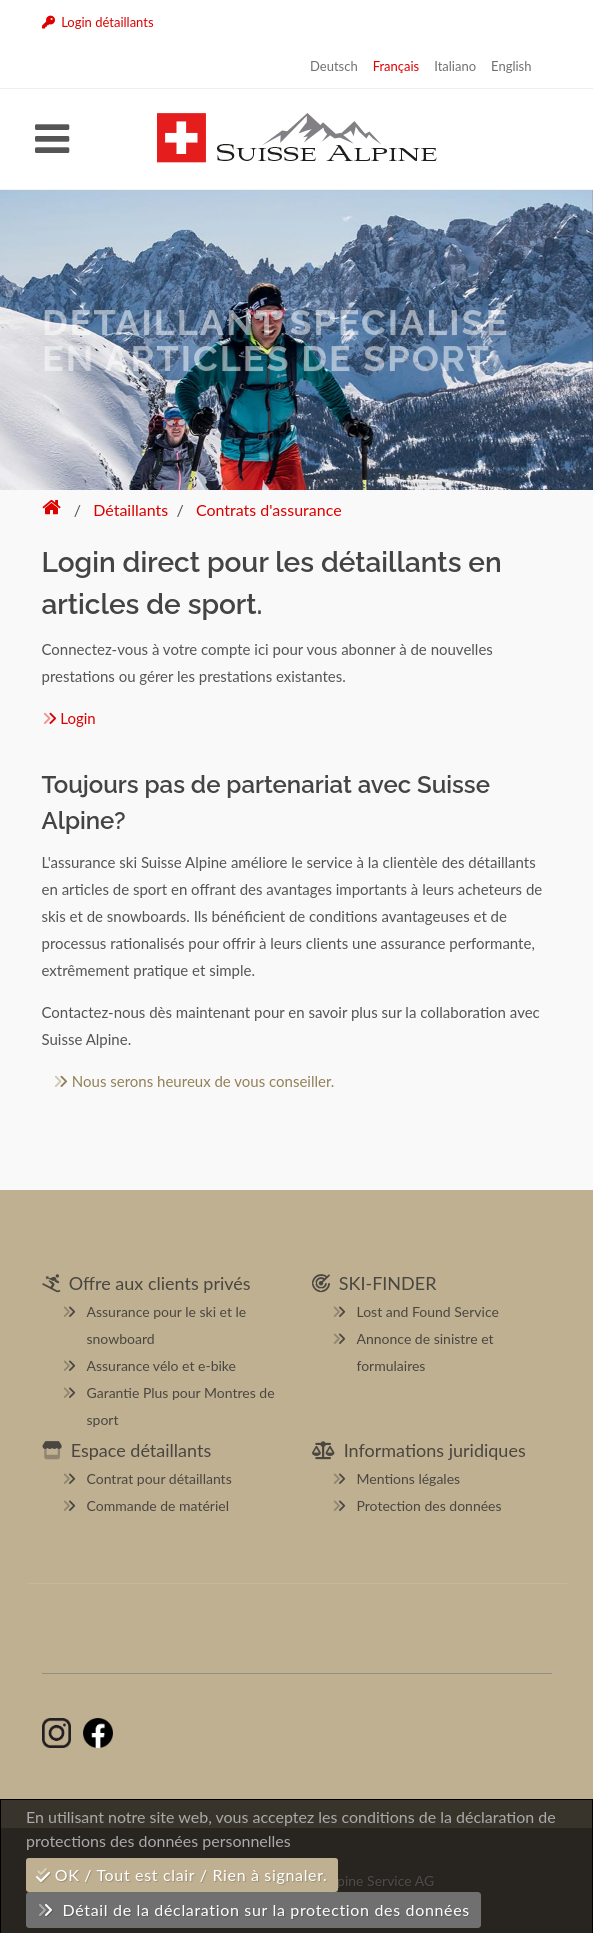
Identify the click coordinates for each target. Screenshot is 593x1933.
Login (69, 718)
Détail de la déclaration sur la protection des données (253, 1909)
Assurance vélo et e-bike (161, 1365)
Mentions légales (409, 1478)
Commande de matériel (158, 1505)
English (511, 66)
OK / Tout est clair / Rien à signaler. (182, 1874)
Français (396, 66)
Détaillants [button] (130, 509)
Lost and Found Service (428, 1311)
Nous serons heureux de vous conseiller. (193, 1081)
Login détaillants (98, 22)
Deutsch (334, 66)
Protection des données (429, 1505)
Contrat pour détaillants (159, 1478)
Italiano (455, 66)
